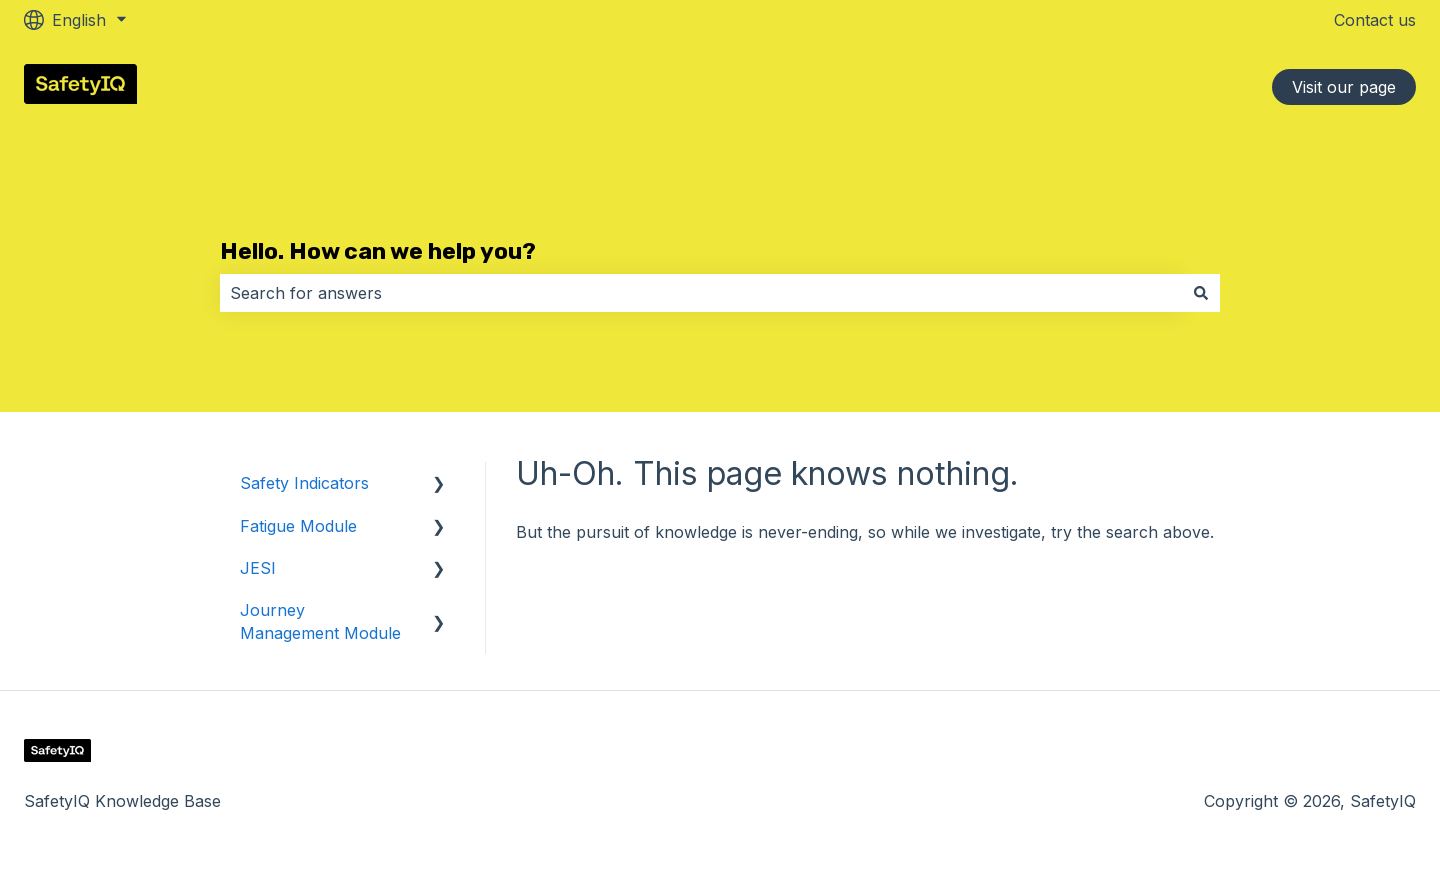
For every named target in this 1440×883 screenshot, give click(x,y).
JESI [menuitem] (258, 568)
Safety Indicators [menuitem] (304, 483)
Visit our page (1344, 87)
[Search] (1201, 293)
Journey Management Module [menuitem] (320, 621)
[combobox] (701, 293)
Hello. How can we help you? (378, 251)
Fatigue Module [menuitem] (298, 526)
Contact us (1375, 20)
